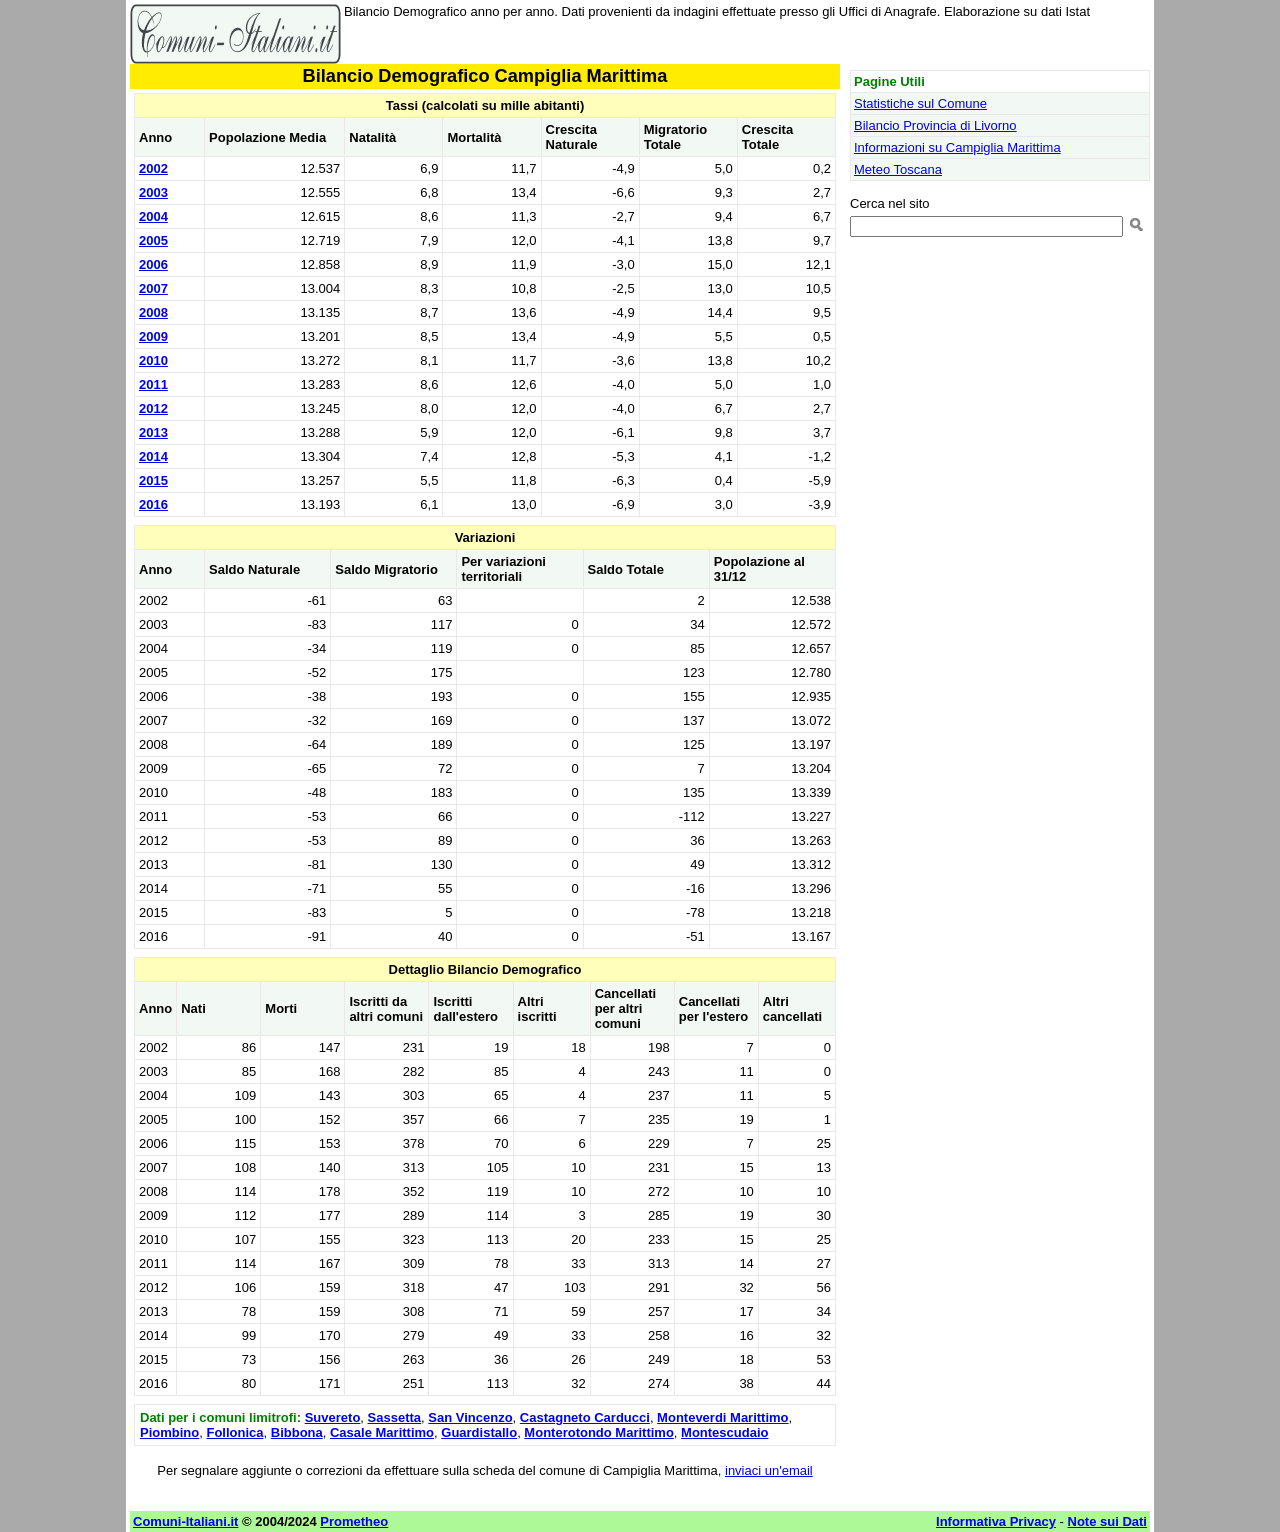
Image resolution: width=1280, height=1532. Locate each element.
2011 (153, 384)
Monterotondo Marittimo (598, 1432)
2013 (153, 432)
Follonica (234, 1432)
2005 (153, 240)
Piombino (169, 1432)
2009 (153, 336)
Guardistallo (479, 1432)
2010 (153, 360)
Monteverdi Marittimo (722, 1417)
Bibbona (297, 1432)
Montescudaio (724, 1432)
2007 (153, 288)
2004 (153, 216)
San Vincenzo (470, 1417)
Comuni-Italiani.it (185, 1521)
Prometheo (354, 1521)
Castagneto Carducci (585, 1417)
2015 (153, 480)
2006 (153, 264)
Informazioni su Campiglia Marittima (957, 147)
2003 (153, 192)
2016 (153, 504)
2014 (153, 456)
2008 (153, 312)
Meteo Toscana (898, 169)
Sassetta (394, 1417)
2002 (153, 168)
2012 (153, 408)
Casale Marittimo (382, 1432)
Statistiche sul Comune (920, 103)
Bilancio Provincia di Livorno (935, 125)
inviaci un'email (769, 1470)
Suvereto (333, 1417)
